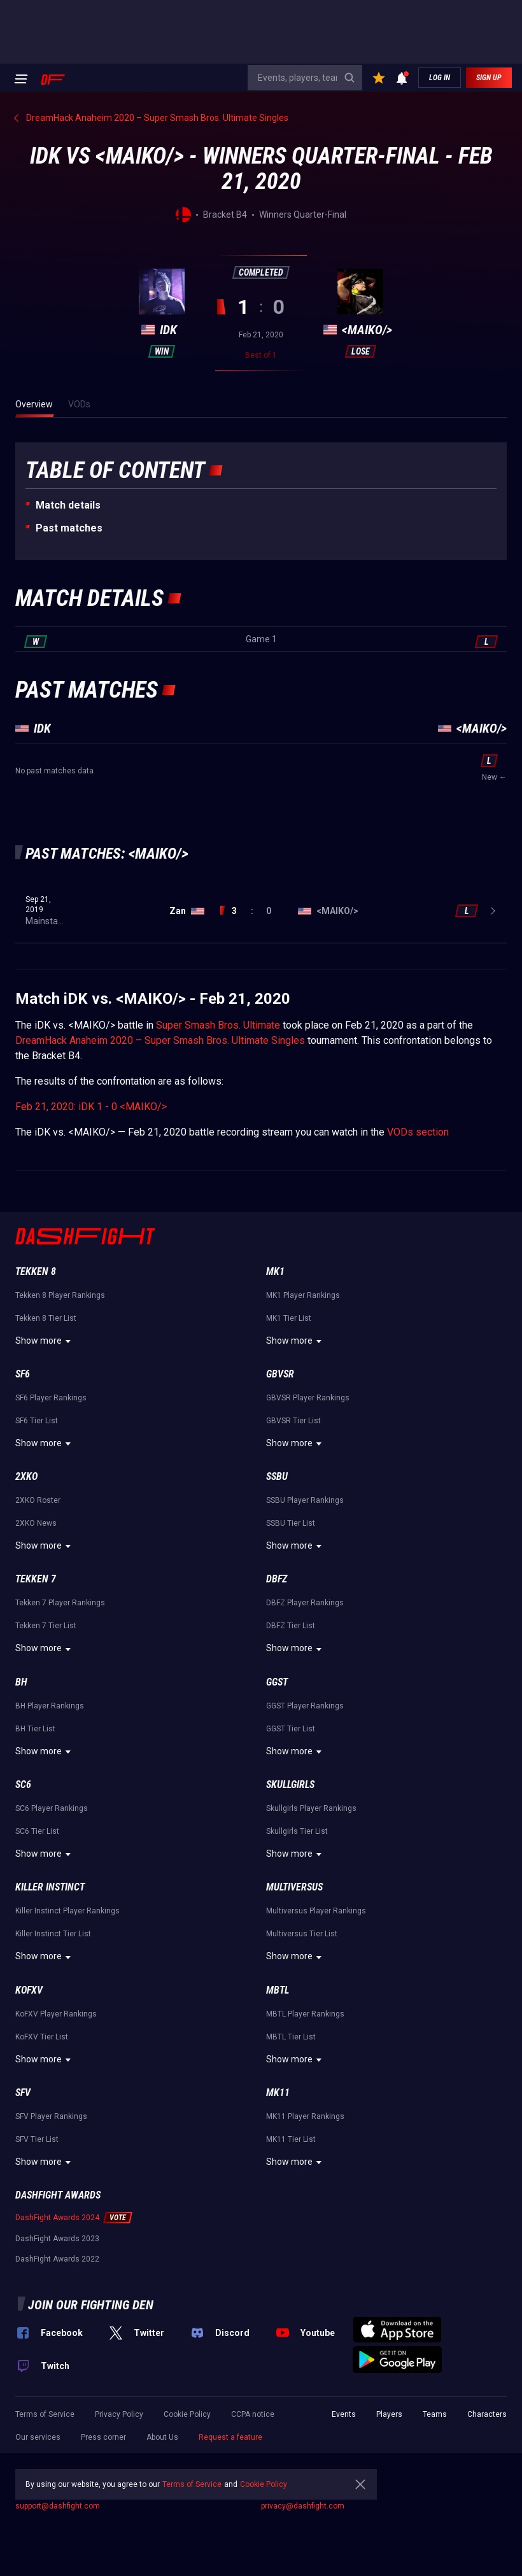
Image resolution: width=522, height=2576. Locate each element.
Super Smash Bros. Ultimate (218, 1025)
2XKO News (36, 1523)
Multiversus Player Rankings (316, 1910)
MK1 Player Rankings (303, 1295)
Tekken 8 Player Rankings (60, 1295)
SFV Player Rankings (51, 2116)
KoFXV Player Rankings (56, 2013)
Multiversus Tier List (301, 1933)
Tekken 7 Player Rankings (60, 1602)
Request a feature (230, 2437)
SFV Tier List (37, 2139)
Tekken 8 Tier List (45, 1318)
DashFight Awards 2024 (57, 2217)
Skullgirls (290, 1784)
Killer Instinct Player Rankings (67, 1910)
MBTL (277, 1990)
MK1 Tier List (288, 1318)
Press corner (103, 2437)
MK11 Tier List (291, 2139)
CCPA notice (252, 2414)
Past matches (69, 528)
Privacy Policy (119, 2414)
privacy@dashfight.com (302, 2506)
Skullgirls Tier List (297, 1831)
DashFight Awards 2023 (57, 2238)
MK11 (278, 2093)
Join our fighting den (90, 2304)
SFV (23, 2093)
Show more (44, 1341)
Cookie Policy (187, 2414)
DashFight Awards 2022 (57, 2259)
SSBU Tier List (290, 1523)
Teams (435, 2414)
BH (21, 1682)
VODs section (418, 1132)
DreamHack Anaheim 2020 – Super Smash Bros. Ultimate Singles (160, 1040)
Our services (37, 2437)
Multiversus (294, 1887)
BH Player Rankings (49, 1705)
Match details (68, 505)
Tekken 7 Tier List (45, 1625)
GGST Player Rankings (305, 1705)
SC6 (23, 1784)
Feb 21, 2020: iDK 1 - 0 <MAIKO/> (91, 1107)
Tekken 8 (35, 1271)
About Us (162, 2437)
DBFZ (276, 1579)
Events (344, 2414)
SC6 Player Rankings (51, 1808)
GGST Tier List (290, 1728)
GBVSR (280, 1374)
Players (389, 2414)
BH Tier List (35, 1728)
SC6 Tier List (37, 1831)
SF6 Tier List (36, 1420)
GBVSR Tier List (293, 1420)
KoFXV (29, 1990)
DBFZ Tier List (290, 1625)
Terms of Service (44, 2414)
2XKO (26, 1476)
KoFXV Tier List (41, 2036)
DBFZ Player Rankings (305, 1602)
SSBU (277, 1476)
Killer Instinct (50, 1887)
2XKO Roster (37, 1500)
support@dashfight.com (57, 2506)
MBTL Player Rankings (305, 2013)
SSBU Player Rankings (305, 1500)
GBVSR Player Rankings (307, 1397)
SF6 (22, 1374)
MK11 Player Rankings (305, 2116)
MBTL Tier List (291, 2036)
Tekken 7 (35, 1579)
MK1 (275, 1271)
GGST (277, 1682)
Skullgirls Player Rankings (311, 1808)
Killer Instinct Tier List (53, 1933)
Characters (487, 2414)
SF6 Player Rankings (51, 1397)
